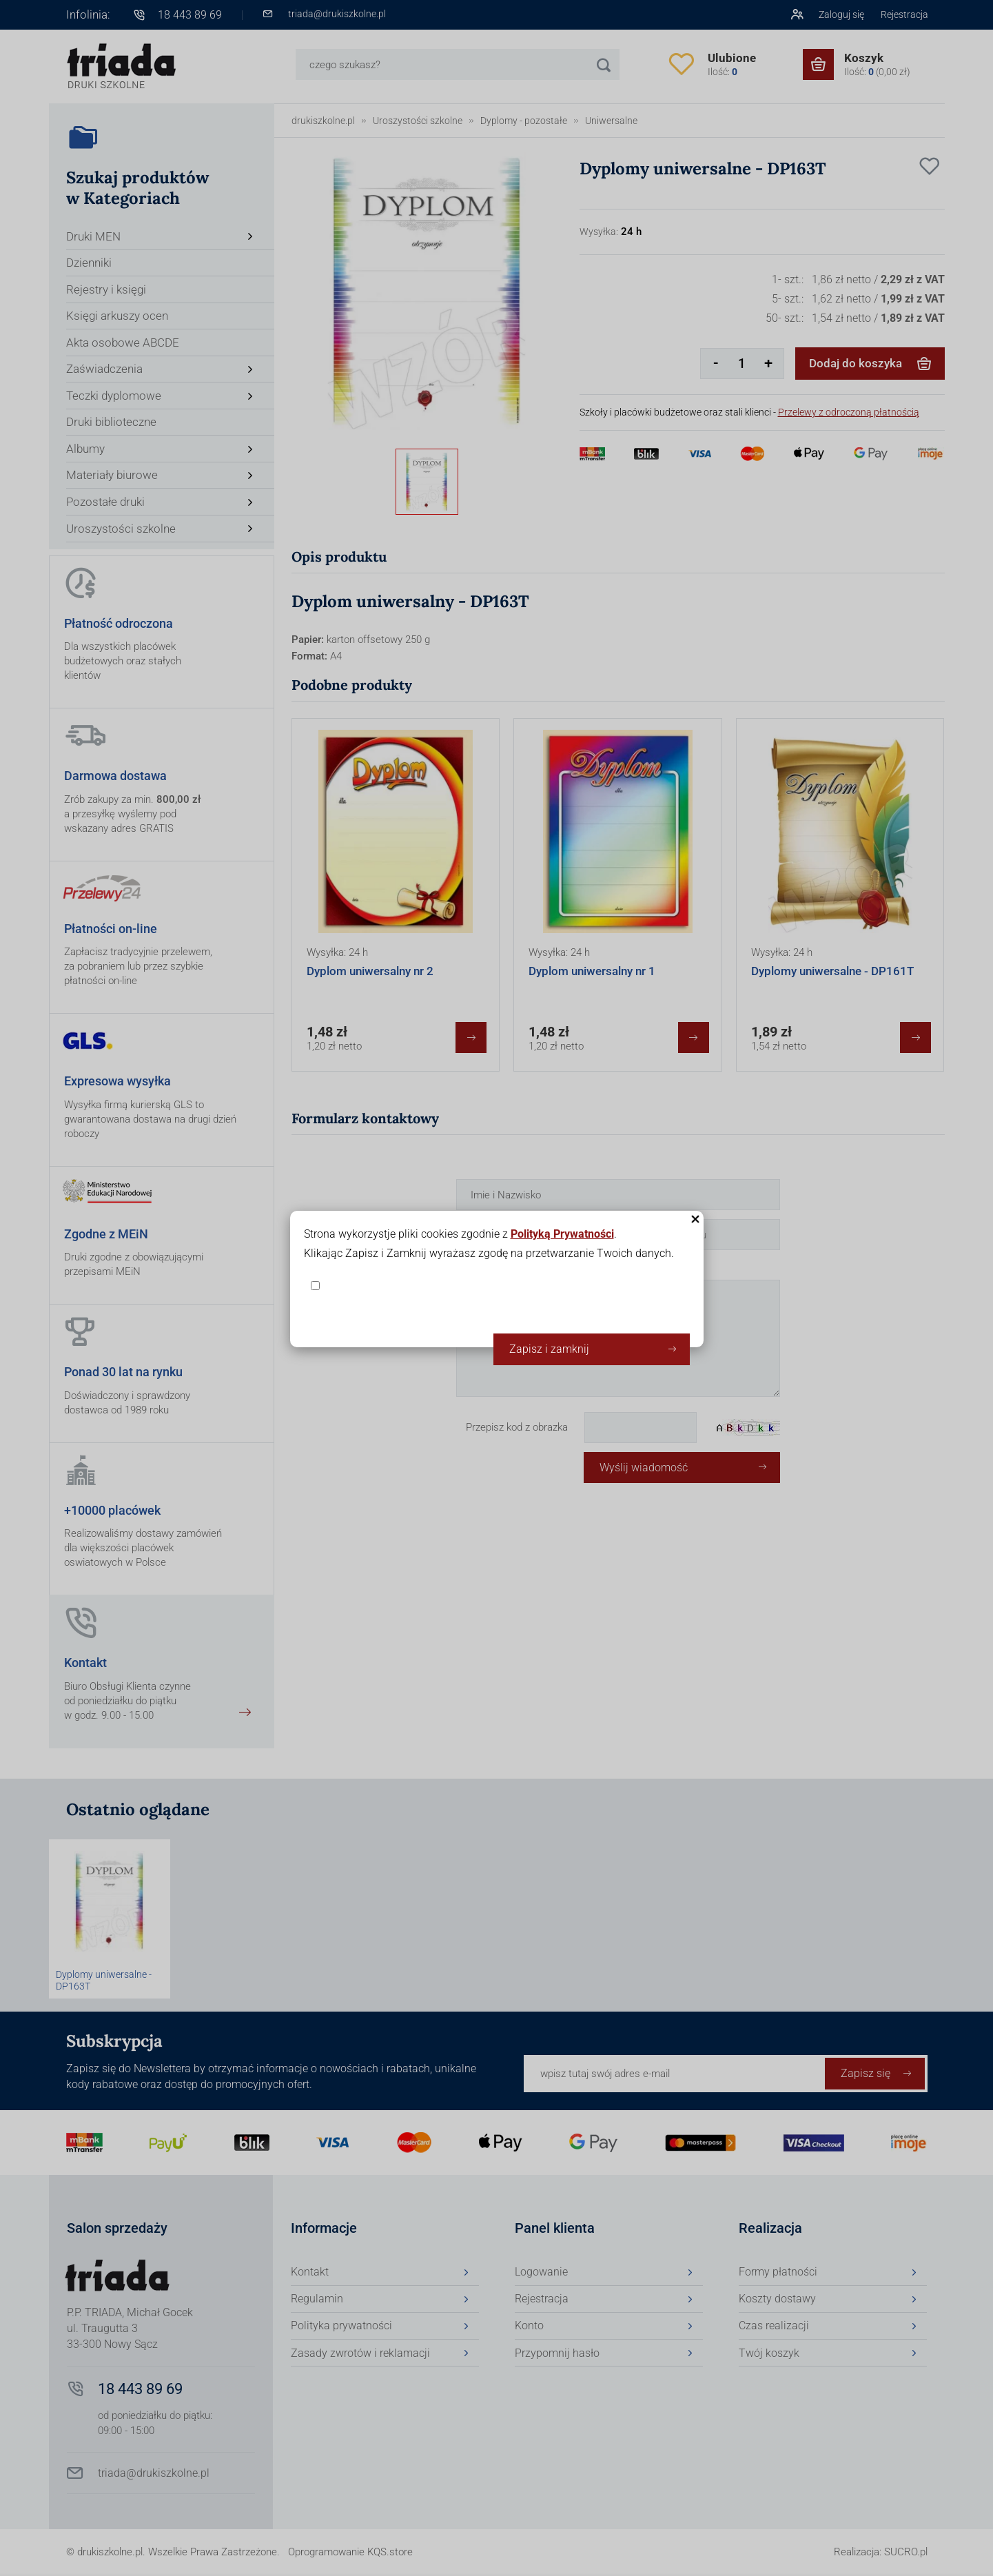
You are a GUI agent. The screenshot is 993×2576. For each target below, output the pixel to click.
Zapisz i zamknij (549, 1349)
